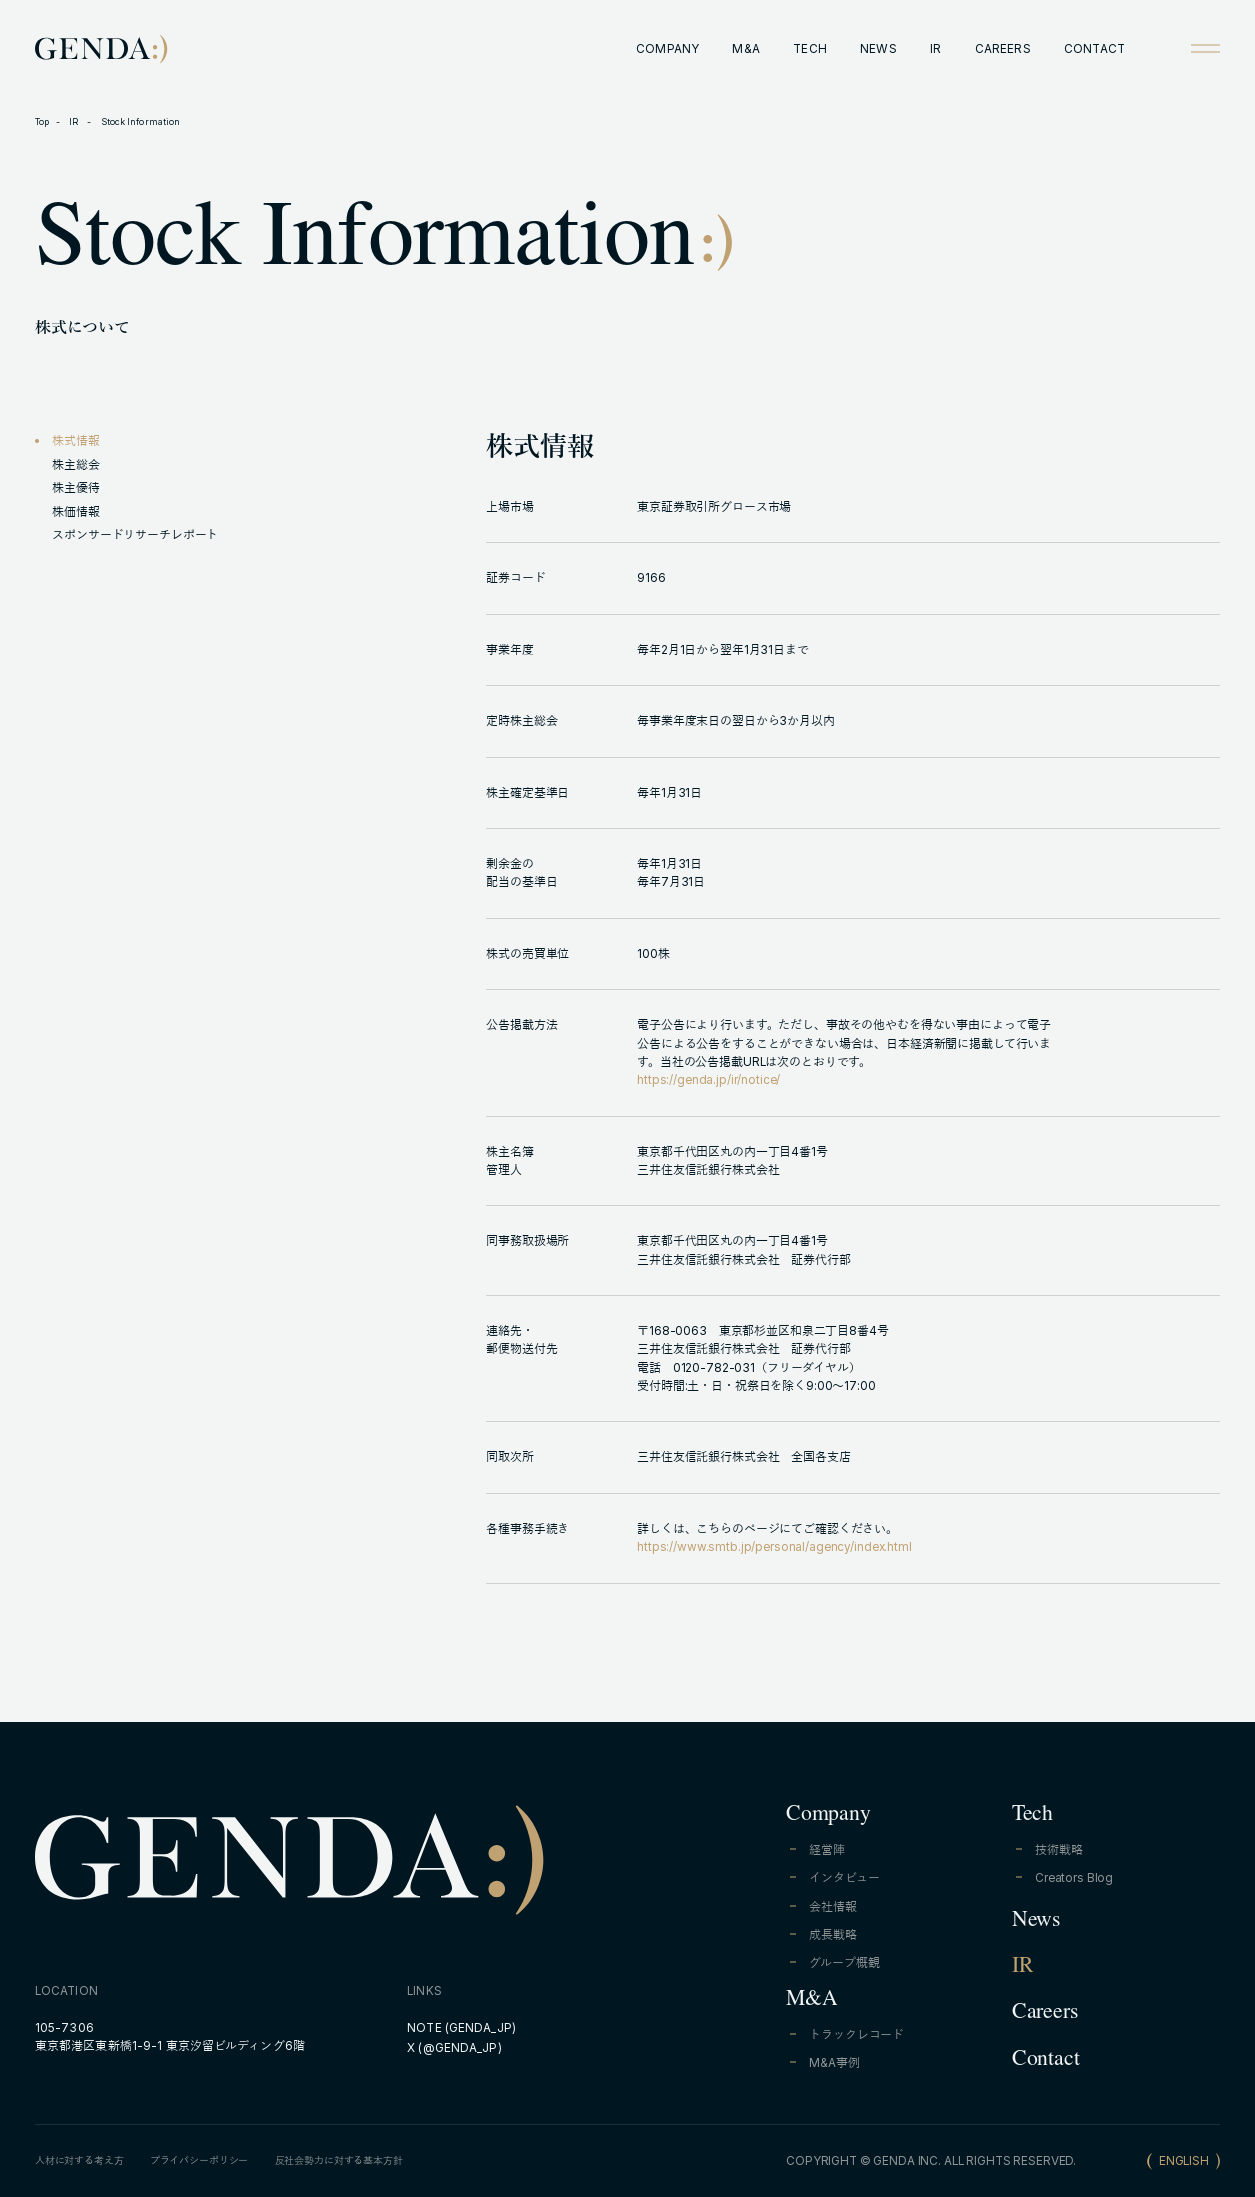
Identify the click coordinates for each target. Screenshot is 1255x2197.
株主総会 (75, 465)
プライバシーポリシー (199, 2160)
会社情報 (832, 1907)
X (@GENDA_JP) (454, 2048)
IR (935, 49)
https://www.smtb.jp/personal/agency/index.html (774, 1547)
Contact (1045, 2061)
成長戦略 (832, 1935)
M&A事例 (834, 2063)
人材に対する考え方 (79, 2160)
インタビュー (844, 1878)
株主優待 (75, 488)
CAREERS (1003, 49)
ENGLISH (1184, 2161)
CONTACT (1094, 49)
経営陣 (827, 1850)
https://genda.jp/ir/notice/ (708, 1080)
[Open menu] (1206, 48)
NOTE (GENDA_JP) (461, 2028)
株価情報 (75, 512)
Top (42, 122)
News (1036, 1922)
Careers (1044, 2014)
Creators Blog (1074, 1878)
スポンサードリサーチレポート (135, 535)
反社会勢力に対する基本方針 (339, 2160)
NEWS (878, 49)
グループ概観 (844, 1963)
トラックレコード (856, 2035)
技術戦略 (1058, 1850)
